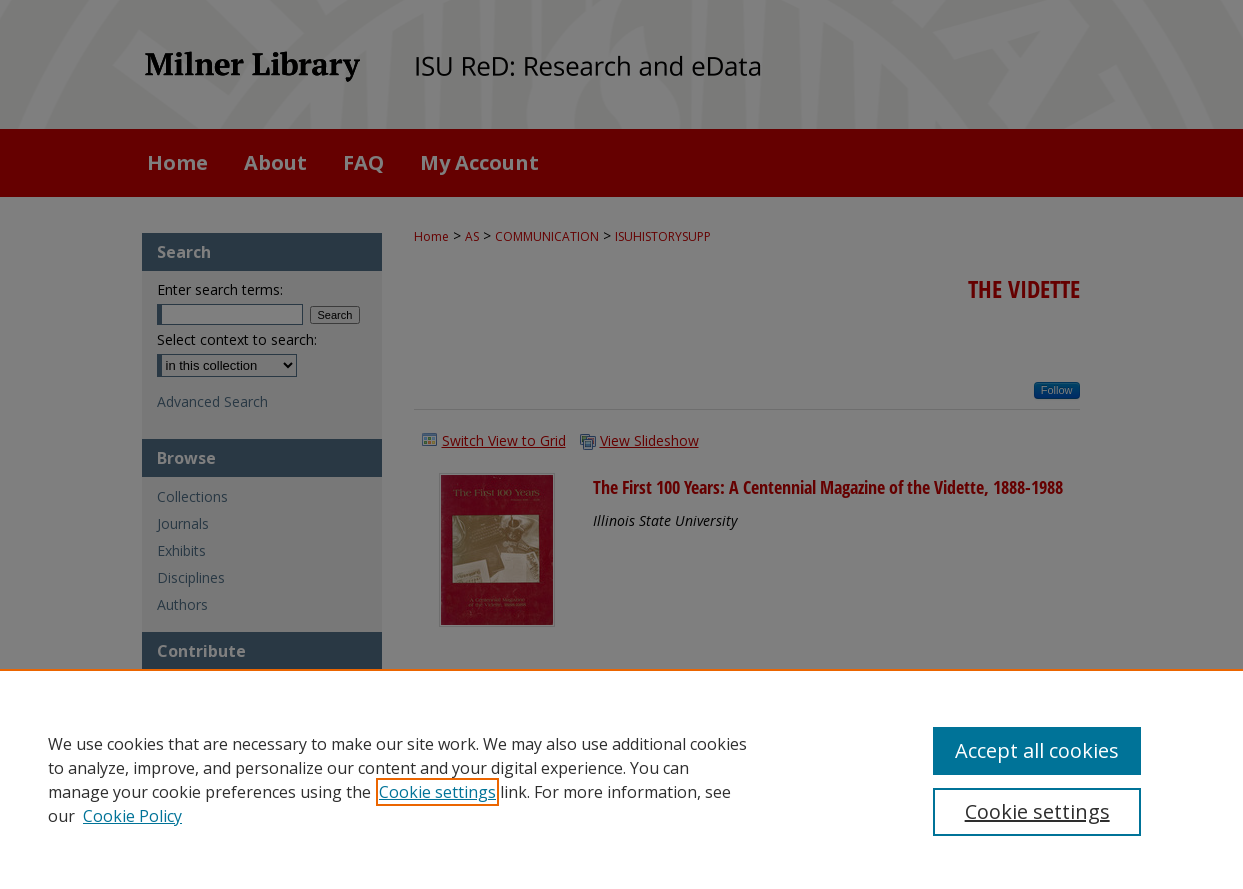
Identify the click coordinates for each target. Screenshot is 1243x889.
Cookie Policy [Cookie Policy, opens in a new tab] (132, 816)
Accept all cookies (1037, 750)
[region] (621, 779)
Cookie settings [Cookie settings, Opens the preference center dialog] (1037, 811)
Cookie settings (437, 792)
